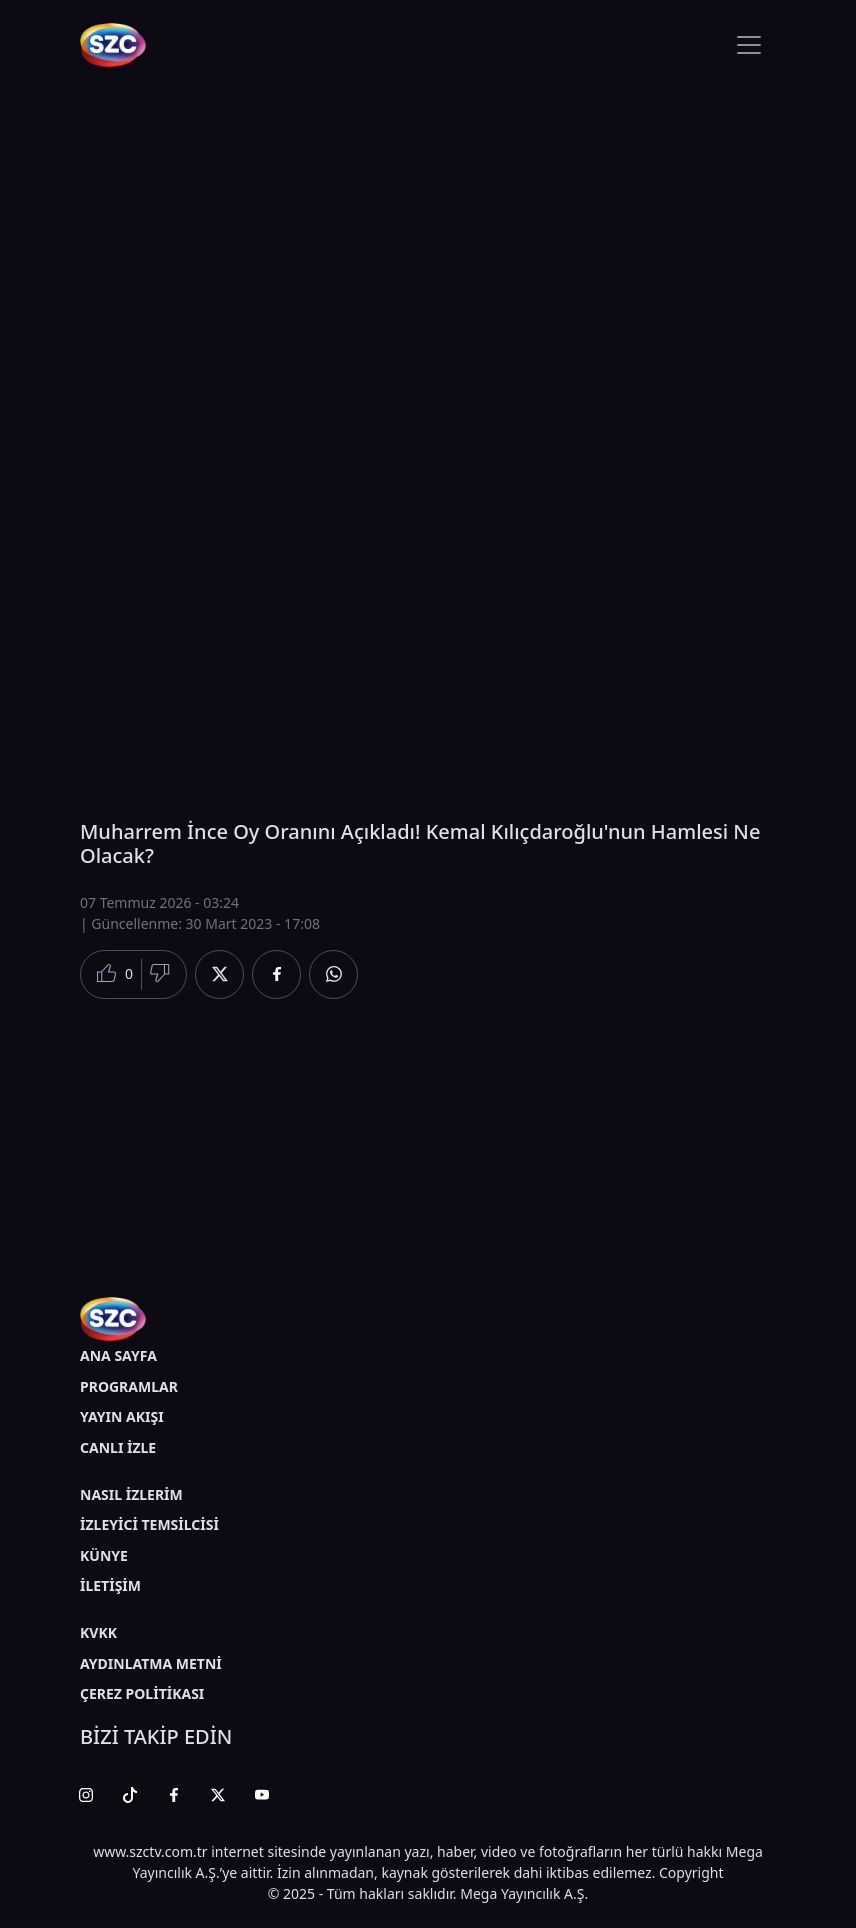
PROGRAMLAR (129, 1386)
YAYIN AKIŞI (122, 1416)
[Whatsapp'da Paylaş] (333, 974)
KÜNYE (104, 1555)
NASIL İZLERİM (131, 1494)
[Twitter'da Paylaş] (219, 974)
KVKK (98, 1632)
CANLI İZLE (118, 1447)
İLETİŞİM (110, 1585)
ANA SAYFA (118, 1355)
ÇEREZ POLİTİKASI (142, 1693)
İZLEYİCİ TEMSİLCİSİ (149, 1524)
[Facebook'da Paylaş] (276, 974)
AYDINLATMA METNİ (151, 1663)
